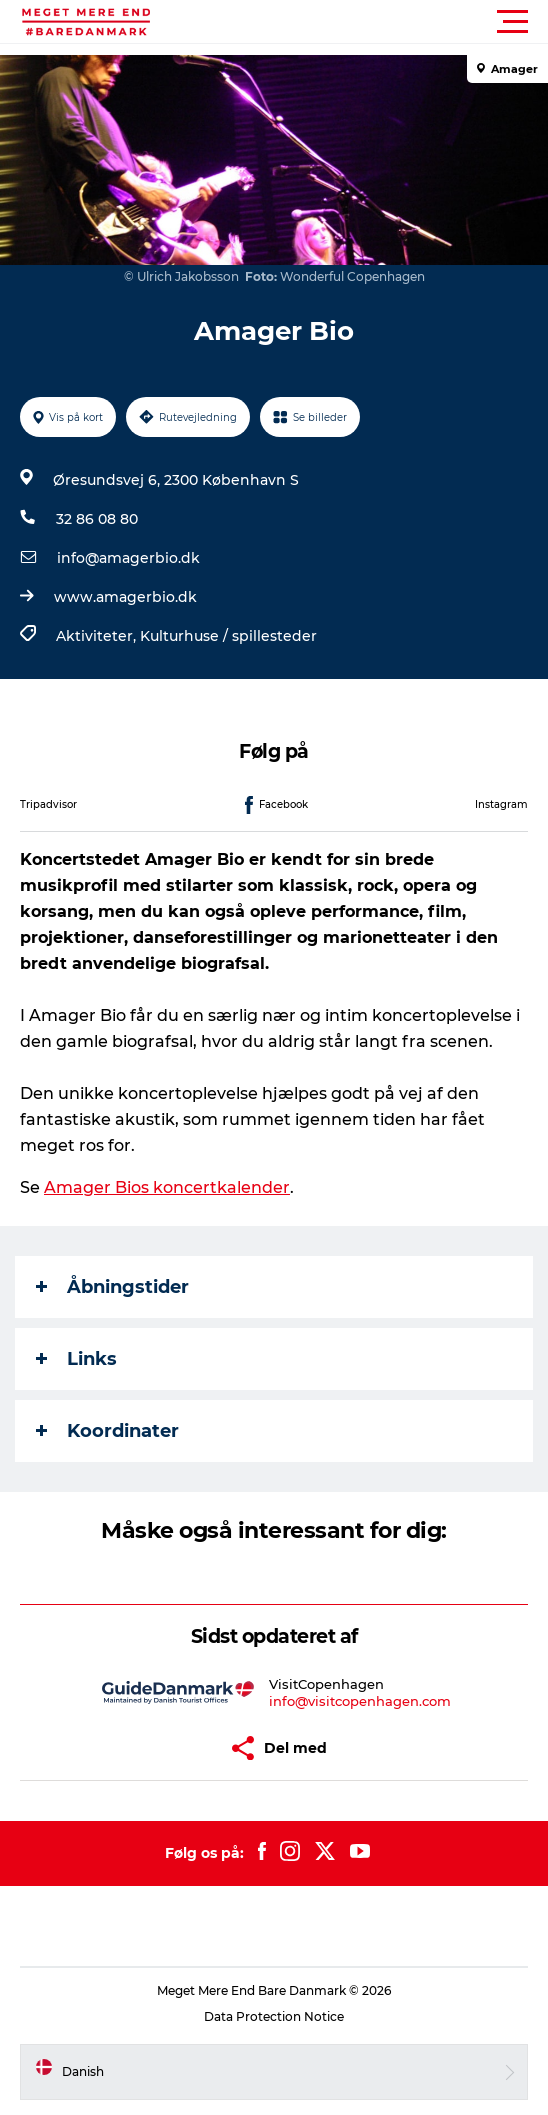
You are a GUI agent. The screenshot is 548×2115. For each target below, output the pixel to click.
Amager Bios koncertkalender (167, 1187)
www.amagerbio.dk (125, 597)
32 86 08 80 (97, 519)
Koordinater (107, 1431)
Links (76, 1359)
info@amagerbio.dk (128, 558)
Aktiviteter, (98, 636)
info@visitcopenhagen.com (360, 1701)
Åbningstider (112, 1287)
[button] (364, 22)
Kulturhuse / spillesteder (228, 636)
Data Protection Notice (274, 2016)
